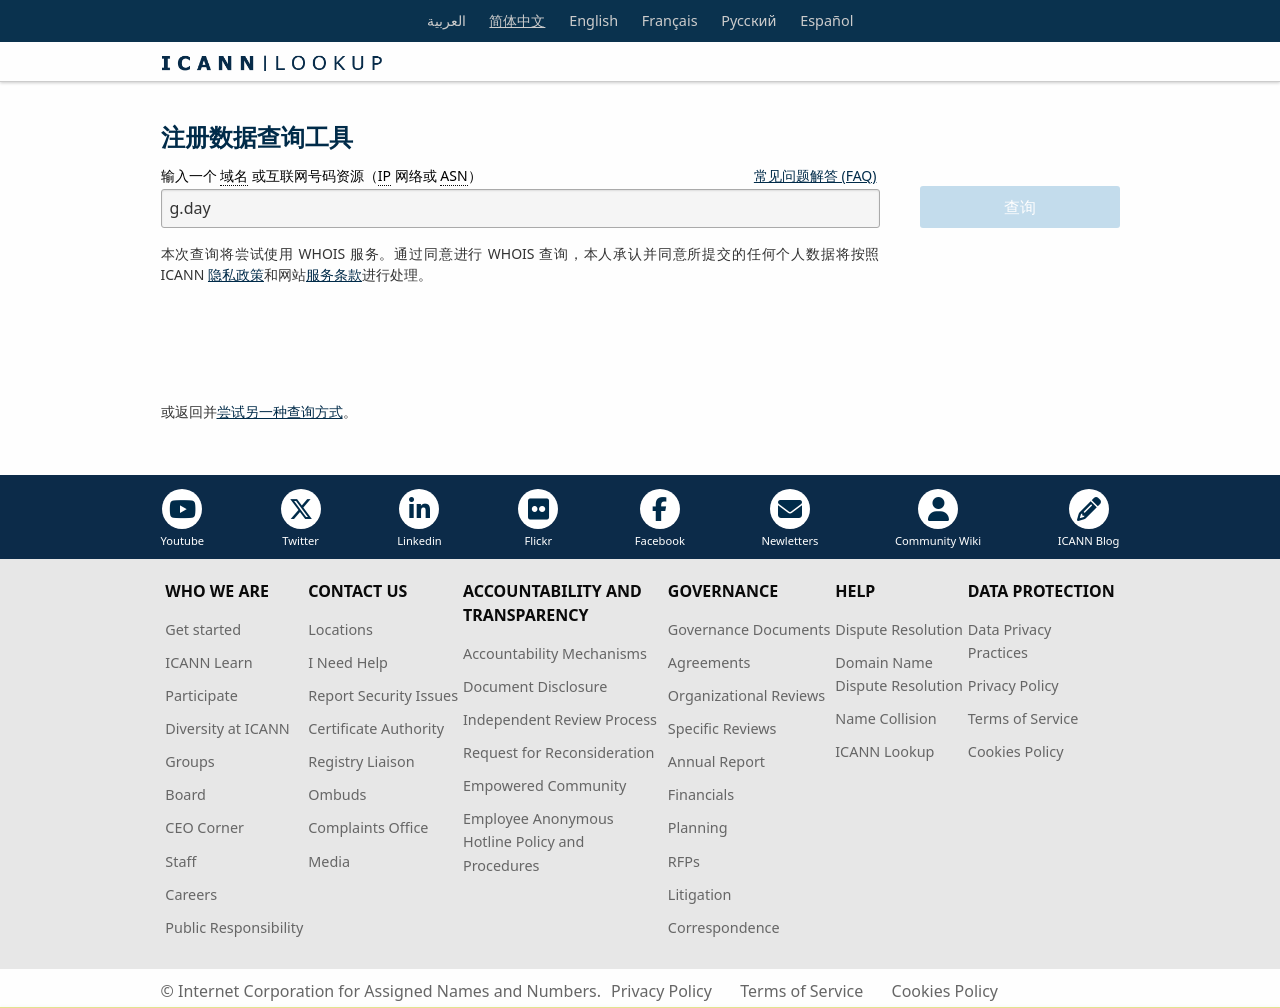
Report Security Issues (383, 695)
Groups (189, 761)
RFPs (684, 861)
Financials (701, 794)
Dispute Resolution (899, 629)
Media (329, 861)
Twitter (301, 518)
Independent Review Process (560, 719)
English (593, 20)
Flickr (538, 518)
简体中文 (517, 20)
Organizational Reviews (746, 695)
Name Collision (885, 718)
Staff (180, 861)
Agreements (709, 662)
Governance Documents (749, 629)
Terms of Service (1023, 718)
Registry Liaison (361, 761)
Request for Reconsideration (558, 752)
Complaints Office (368, 827)
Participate (201, 695)
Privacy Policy (1013, 685)
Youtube (183, 518)
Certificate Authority (376, 728)
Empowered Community (544, 785)
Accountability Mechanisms (555, 653)
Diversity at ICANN (227, 728)
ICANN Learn (208, 662)
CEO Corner (204, 827)
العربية (446, 20)
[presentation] (313, 344)
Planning (698, 827)
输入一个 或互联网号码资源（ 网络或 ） (321, 176)
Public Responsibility (234, 927)
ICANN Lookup (884, 751)
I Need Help (348, 662)
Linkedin (419, 518)
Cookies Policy (1016, 751)
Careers (191, 894)
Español (826, 20)
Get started (203, 629)
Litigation (700, 894)
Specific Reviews (722, 728)
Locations (340, 629)
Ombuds (337, 794)
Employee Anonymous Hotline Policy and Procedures (538, 841)
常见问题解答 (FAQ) (815, 175)
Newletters (789, 518)
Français (670, 20)
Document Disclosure (535, 686)
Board (185, 794)
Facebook (660, 518)
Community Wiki (938, 518)
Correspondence (724, 927)
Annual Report (716, 761)
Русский (748, 20)
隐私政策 (236, 274)
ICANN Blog (1089, 518)
